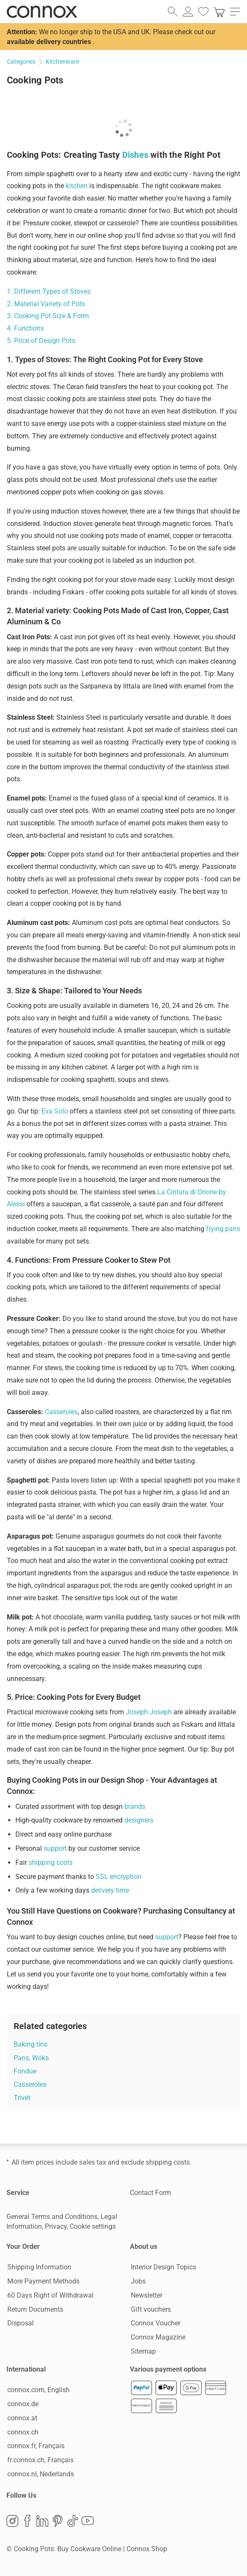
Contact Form (150, 2193)
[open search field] (173, 11)
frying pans (223, 1229)
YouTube (88, 2523)
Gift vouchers (150, 2310)
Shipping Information (38, 2267)
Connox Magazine (157, 2338)
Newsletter (146, 2296)
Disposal (19, 2323)
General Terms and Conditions (51, 2217)
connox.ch (22, 2433)
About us (143, 2246)
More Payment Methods (42, 2282)
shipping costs (51, 1862)
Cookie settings (93, 2226)
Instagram (12, 2523)
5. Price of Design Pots (41, 341)
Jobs (137, 2282)
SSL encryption (118, 1877)
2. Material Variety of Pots (46, 304)
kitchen (77, 186)
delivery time (110, 1890)
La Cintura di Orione (187, 1192)
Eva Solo (54, 1111)
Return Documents (34, 2310)
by (221, 1192)
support (55, 1848)
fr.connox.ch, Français (39, 2461)
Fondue (25, 2071)
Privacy (56, 2226)
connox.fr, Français (35, 2447)
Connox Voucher (154, 2323)
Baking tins (30, 2044)
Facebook (27, 2523)
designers (138, 1820)
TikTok (73, 2523)
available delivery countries (49, 42)
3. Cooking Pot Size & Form (48, 316)
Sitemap (142, 2352)
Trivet (22, 2098)
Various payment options (168, 2370)
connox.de (22, 2405)
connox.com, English (37, 2391)
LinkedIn (42, 2523)
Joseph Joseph (149, 1712)
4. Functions (25, 328)
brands (134, 1806)
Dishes (135, 155)
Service (17, 2193)
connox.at (21, 2419)
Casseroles (61, 1412)
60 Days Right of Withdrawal (49, 2296)
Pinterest (58, 2523)
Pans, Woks (31, 2058)
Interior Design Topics (162, 2267)
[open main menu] (235, 11)
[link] (219, 11)
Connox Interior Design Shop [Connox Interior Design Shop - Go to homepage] (42, 11)
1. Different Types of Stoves (49, 291)
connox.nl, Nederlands (39, 2475)
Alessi (16, 1204)
